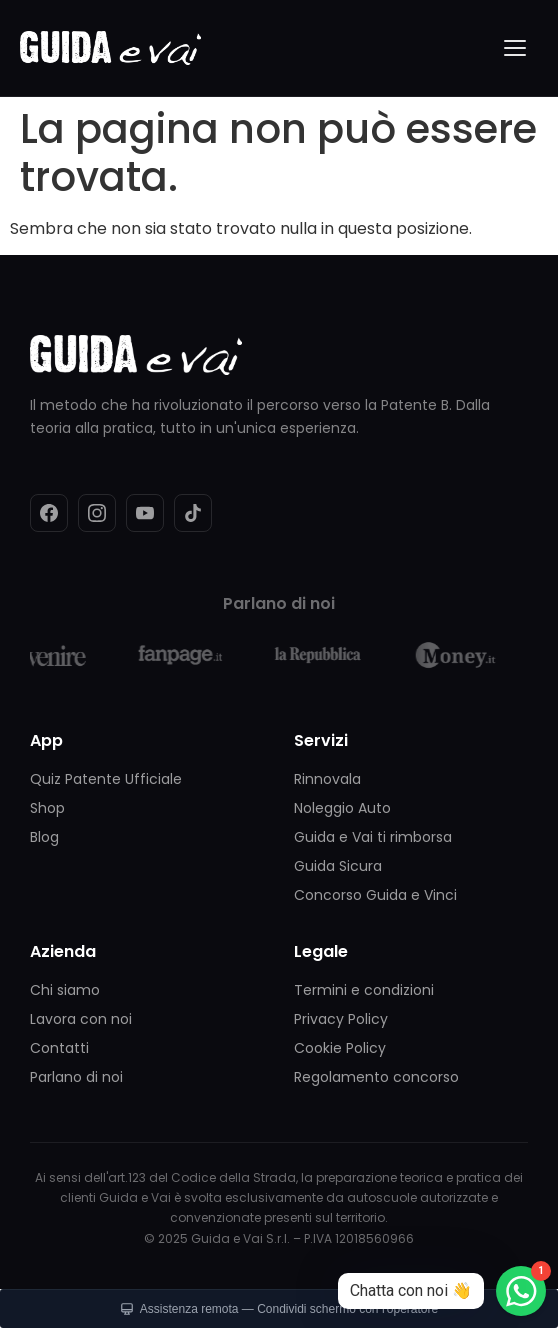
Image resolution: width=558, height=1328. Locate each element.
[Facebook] (49, 513)
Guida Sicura (338, 866)
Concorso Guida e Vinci (375, 895)
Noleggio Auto (342, 808)
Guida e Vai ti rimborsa (373, 837)
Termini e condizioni (364, 990)
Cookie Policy (340, 1048)
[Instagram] (97, 513)
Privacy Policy (341, 1019)
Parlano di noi (76, 1077)
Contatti (59, 1048)
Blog (44, 837)
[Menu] (516, 48)
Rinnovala (327, 779)
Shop (47, 808)
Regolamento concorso (376, 1077)
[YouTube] (145, 513)
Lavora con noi (81, 1019)
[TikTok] (193, 513)
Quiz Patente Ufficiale (106, 779)
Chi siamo (65, 990)
